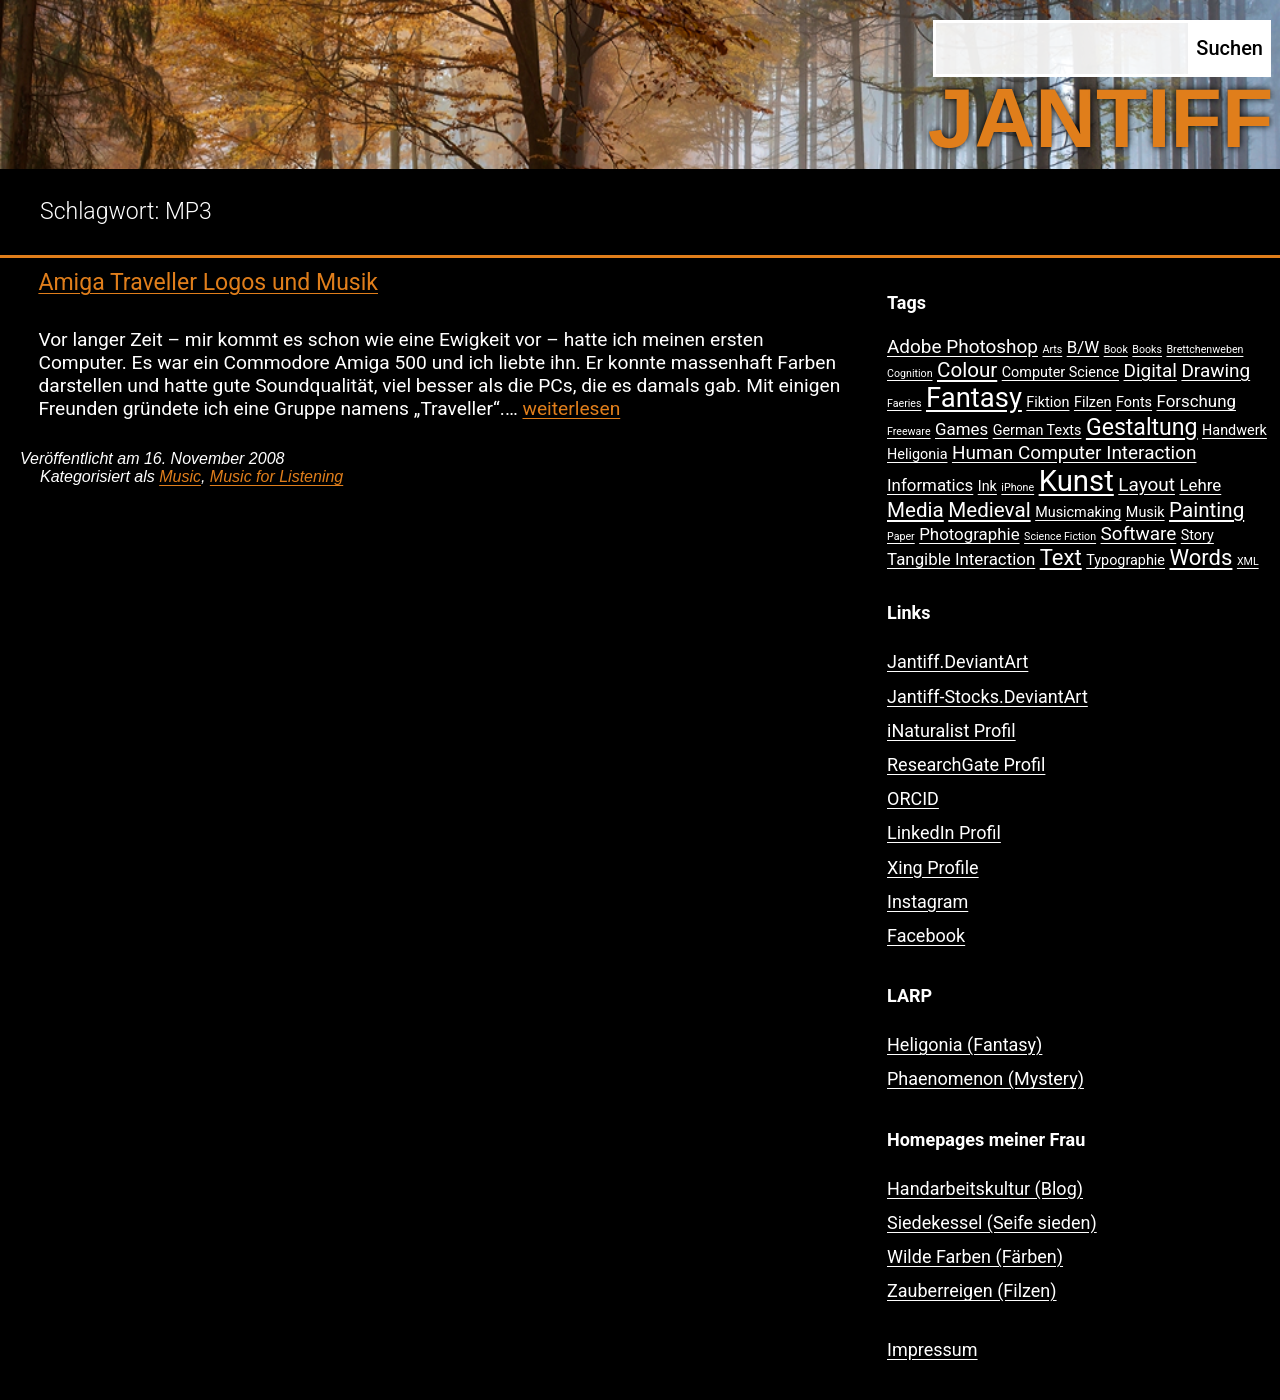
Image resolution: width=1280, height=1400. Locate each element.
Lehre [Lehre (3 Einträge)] (1200, 485)
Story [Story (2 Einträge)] (1197, 535)
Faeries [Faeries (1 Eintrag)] (904, 403)
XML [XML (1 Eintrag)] (1248, 561)
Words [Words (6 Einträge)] (1200, 557)
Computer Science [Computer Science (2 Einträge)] (1060, 372)
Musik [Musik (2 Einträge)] (1145, 512)
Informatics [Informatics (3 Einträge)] (930, 485)
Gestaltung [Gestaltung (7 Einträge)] (1142, 427)
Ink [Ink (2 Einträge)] (987, 486)
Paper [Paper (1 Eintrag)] (901, 536)
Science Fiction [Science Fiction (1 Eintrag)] (1060, 536)
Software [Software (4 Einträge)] (1139, 533)
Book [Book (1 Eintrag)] (1116, 349)
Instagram (927, 901)
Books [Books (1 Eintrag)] (1147, 349)
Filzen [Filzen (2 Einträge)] (1093, 402)
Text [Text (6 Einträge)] (1061, 557)
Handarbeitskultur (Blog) (985, 1188)
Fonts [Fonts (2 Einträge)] (1134, 402)
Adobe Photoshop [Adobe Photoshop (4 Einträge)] (962, 346)
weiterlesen (572, 408)
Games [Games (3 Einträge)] (961, 429)
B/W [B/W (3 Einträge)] (1083, 347)
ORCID (913, 798)
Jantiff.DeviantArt (957, 661)
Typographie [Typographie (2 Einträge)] (1125, 560)
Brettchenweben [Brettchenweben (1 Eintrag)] (1204, 349)
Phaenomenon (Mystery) (985, 1078)
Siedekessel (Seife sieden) (992, 1222)
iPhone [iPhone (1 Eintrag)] (1017, 487)
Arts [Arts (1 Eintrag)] (1052, 349)
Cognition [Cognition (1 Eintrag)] (910, 373)
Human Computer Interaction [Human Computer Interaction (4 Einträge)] (1074, 452)
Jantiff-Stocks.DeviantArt (987, 696)
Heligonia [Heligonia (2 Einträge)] (917, 454)
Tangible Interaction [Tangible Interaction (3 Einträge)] (961, 559)
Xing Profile (933, 867)
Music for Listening (276, 476)
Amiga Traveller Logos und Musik (208, 282)
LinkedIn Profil (944, 832)
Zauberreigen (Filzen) (972, 1290)
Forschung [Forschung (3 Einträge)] (1196, 401)
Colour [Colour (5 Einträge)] (967, 370)
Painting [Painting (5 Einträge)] (1206, 510)
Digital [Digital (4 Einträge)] (1150, 370)
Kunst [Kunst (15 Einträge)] (1076, 481)
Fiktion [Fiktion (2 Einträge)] (1047, 402)
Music (180, 476)
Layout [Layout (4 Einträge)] (1146, 484)
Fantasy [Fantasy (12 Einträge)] (974, 398)
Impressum (932, 1349)
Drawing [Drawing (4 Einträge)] (1215, 370)
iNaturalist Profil (951, 730)
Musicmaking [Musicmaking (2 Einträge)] (1078, 512)
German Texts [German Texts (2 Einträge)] (1037, 430)
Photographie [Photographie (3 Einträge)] (969, 534)
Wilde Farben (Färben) (975, 1256)
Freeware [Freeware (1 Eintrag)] (909, 431)
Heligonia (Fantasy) (964, 1044)
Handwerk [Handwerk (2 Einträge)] (1234, 430)
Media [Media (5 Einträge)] (915, 510)
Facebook (926, 935)
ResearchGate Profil (966, 764)
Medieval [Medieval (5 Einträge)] (989, 510)
